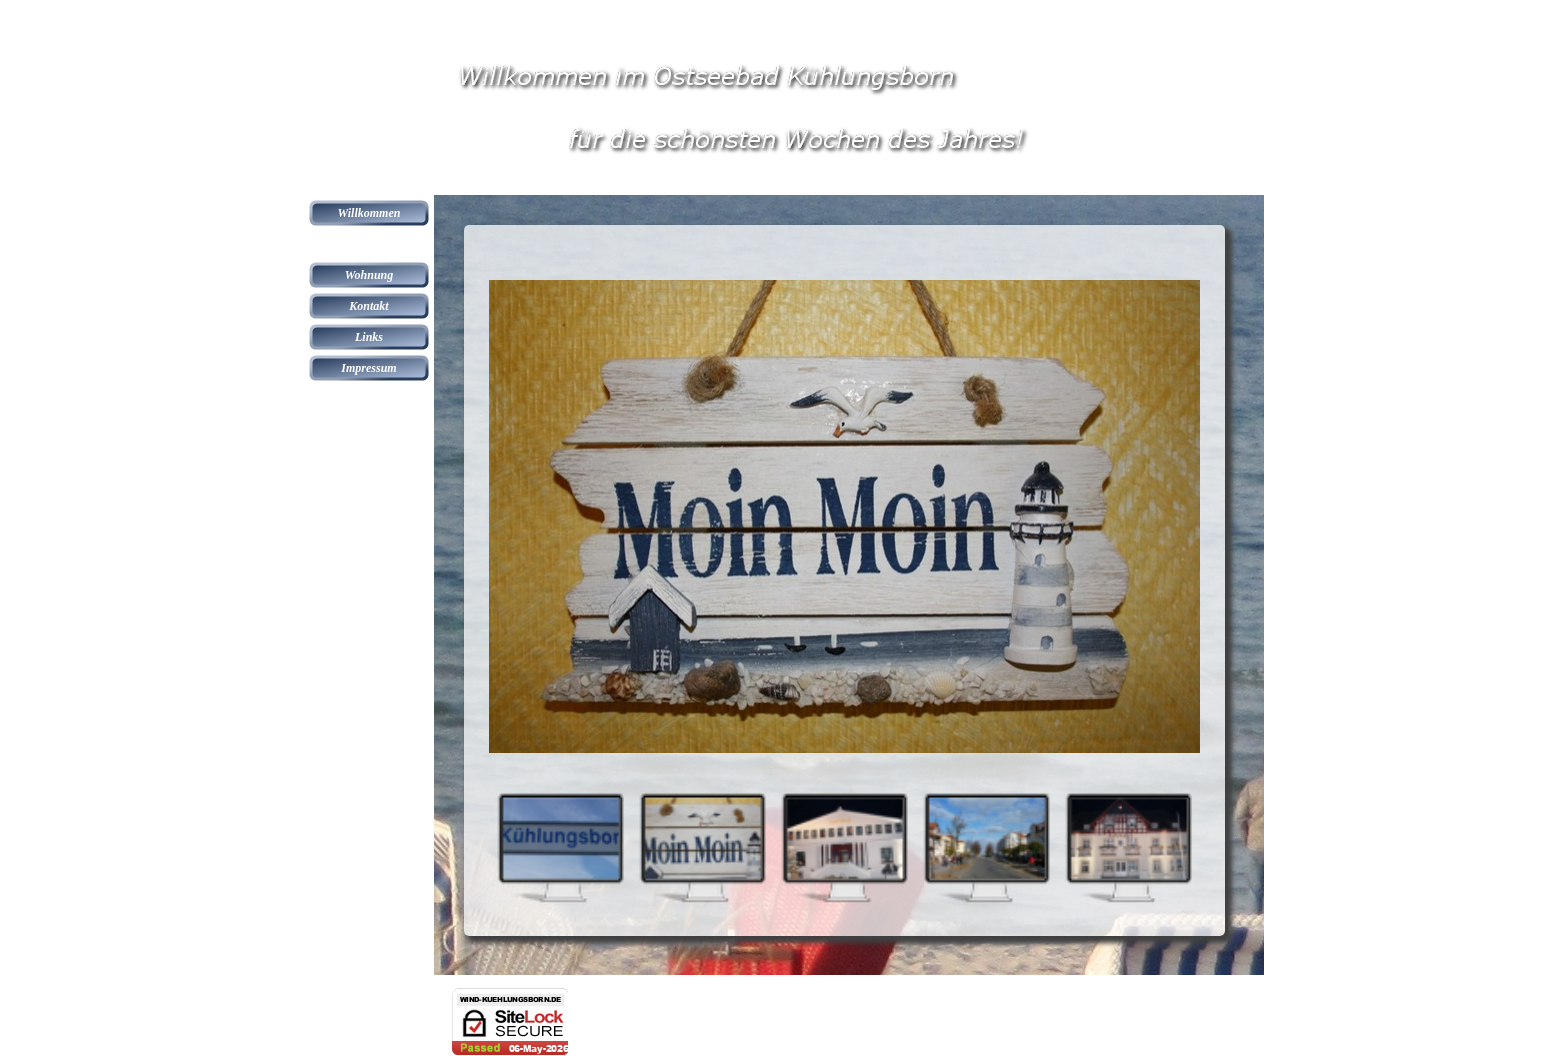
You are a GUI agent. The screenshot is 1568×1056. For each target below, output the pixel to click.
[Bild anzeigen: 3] (844, 847)
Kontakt (368, 306)
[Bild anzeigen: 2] (702, 847)
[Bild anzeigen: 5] (1128, 847)
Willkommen (369, 213)
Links (369, 337)
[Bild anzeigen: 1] (560, 847)
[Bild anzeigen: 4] (986, 847)
